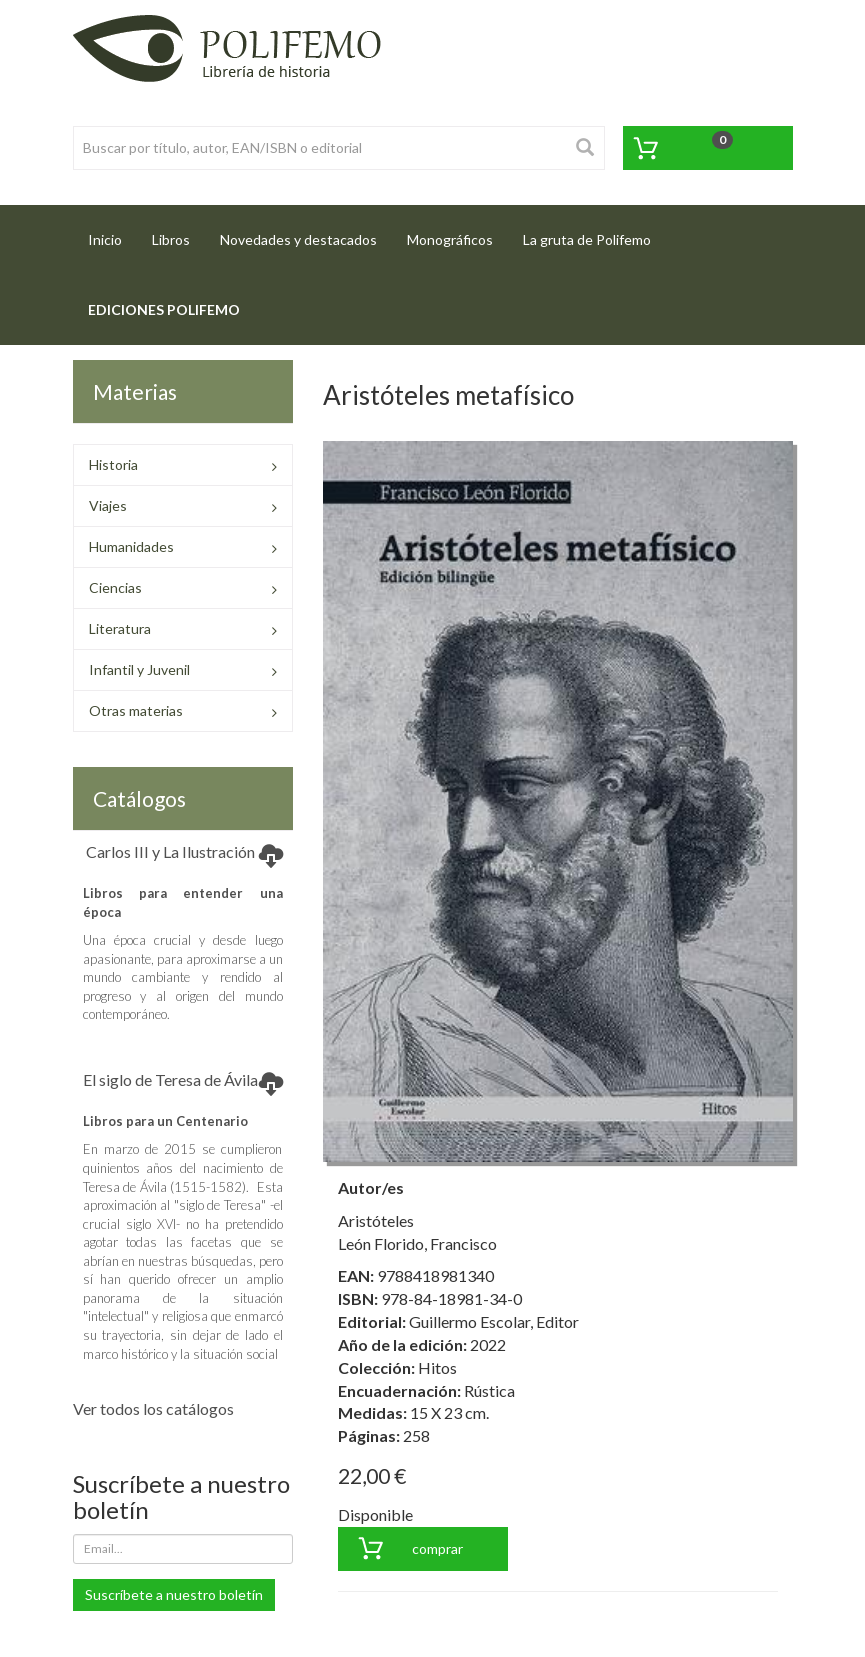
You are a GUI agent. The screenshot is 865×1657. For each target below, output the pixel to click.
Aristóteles (376, 1220)
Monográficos (450, 239)
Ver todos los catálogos (153, 1408)
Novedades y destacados (298, 239)
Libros (171, 239)
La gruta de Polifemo (587, 239)
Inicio (112, 233)
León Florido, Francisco (417, 1243)
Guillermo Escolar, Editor (494, 1321)
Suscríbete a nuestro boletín (174, 1594)
